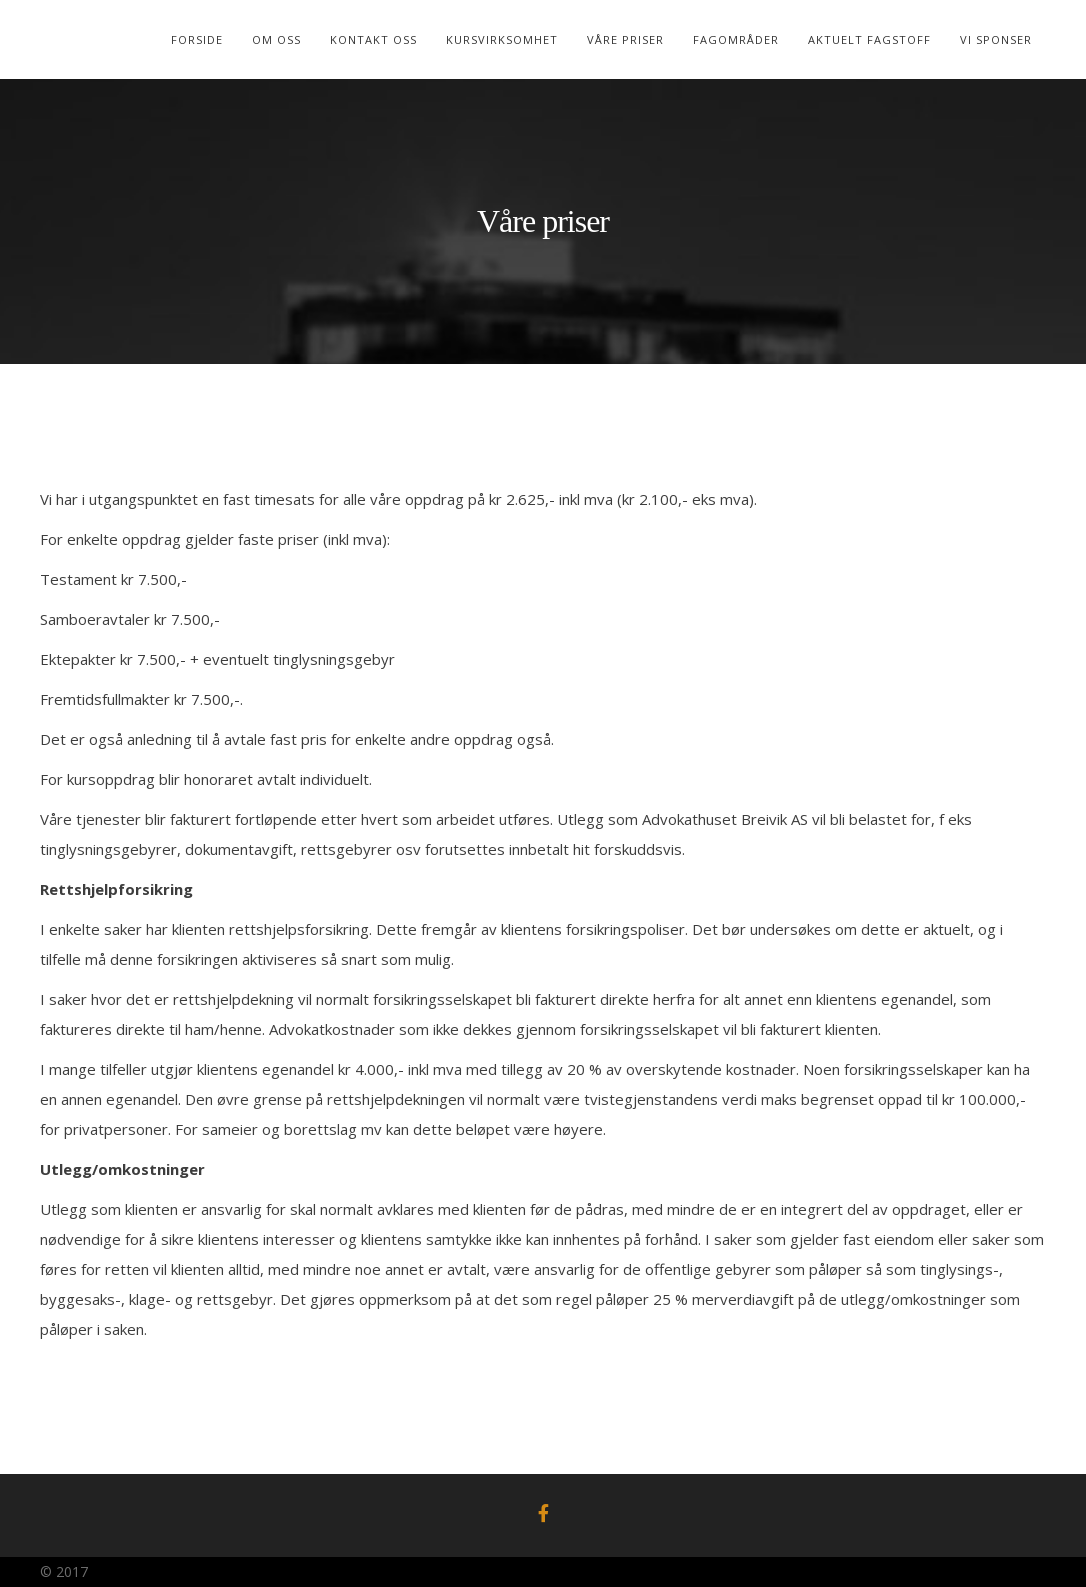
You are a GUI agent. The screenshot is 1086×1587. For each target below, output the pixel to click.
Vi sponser (996, 39)
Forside (197, 39)
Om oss (276, 39)
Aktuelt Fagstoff (869, 39)
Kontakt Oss (373, 39)
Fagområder (736, 39)
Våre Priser (625, 39)
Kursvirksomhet (502, 39)
